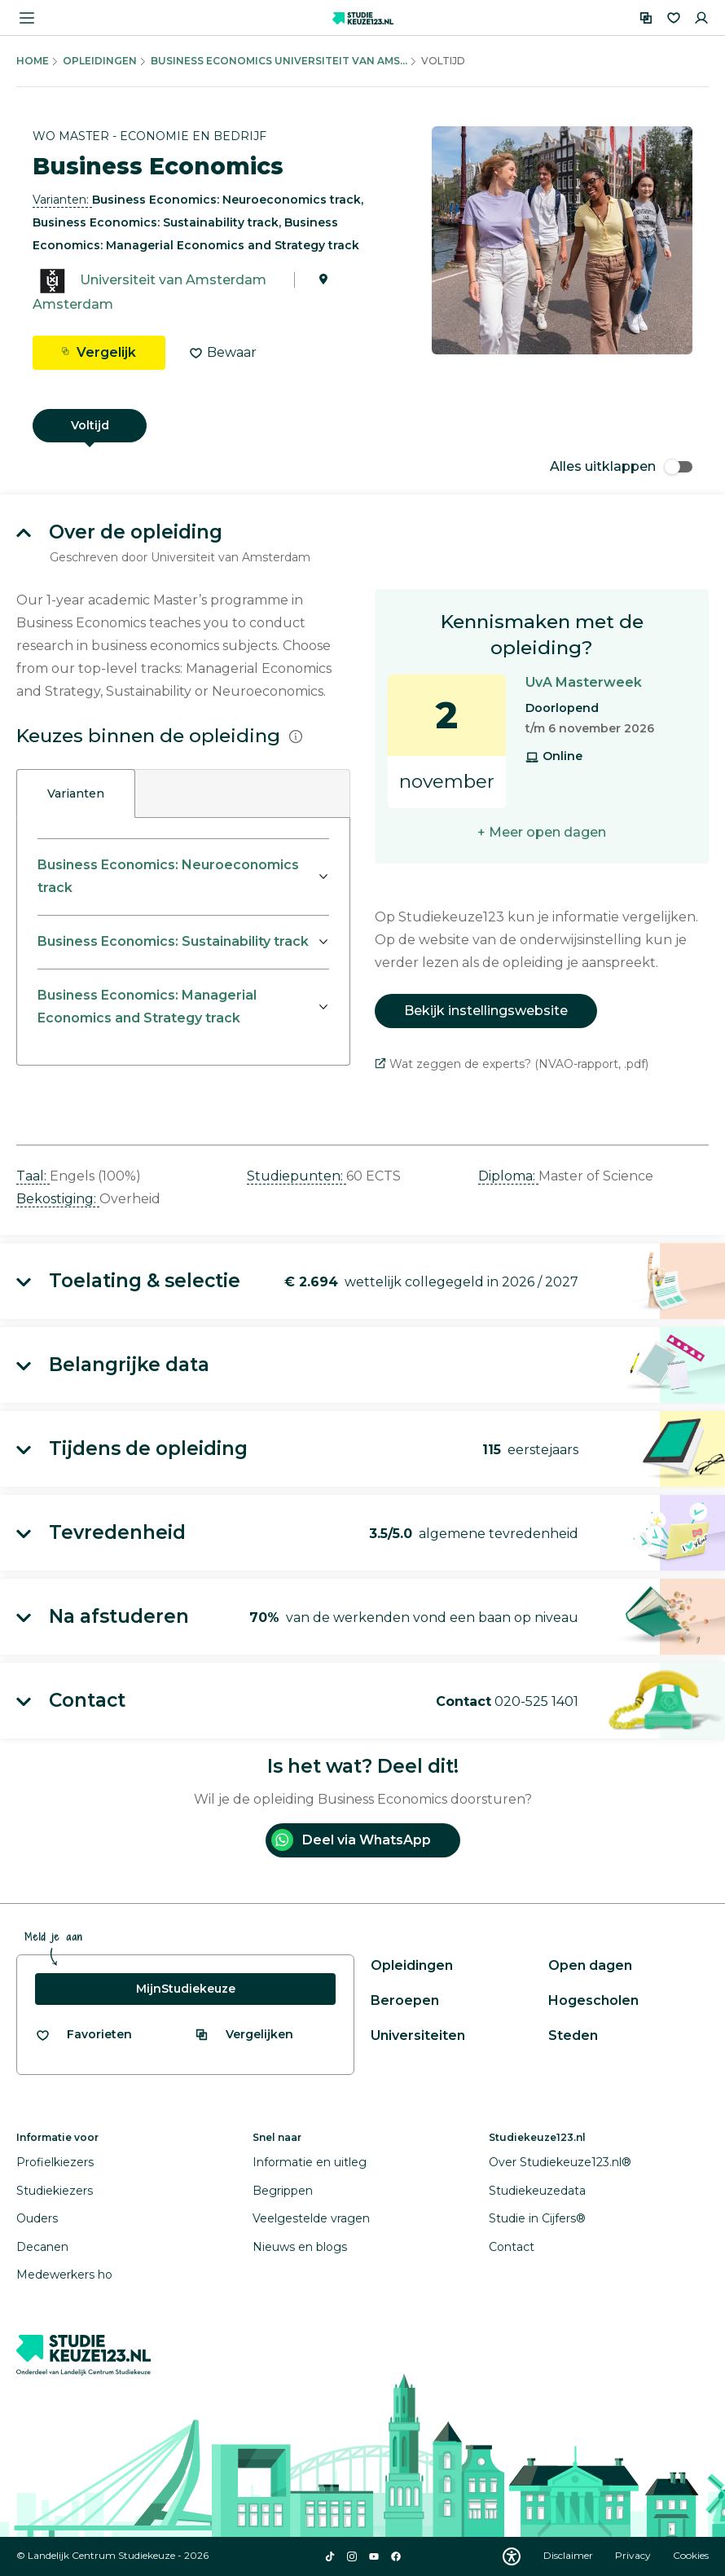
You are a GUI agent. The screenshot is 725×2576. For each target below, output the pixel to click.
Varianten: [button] (62, 199)
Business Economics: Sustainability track (173, 941)
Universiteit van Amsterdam (173, 280)
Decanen (42, 2247)
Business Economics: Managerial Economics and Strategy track (147, 1006)
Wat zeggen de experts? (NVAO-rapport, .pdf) (511, 1064)
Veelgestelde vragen (311, 2218)
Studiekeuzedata (537, 2190)
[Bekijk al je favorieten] (83, 2034)
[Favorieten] (673, 18)
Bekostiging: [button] (57, 1199)
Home (32, 61)
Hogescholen (593, 2000)
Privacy (634, 2555)
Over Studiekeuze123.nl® (560, 2162)
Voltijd (90, 425)
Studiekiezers (54, 2190)
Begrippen (283, 2190)
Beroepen (405, 2000)
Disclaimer (569, 2555)
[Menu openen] (27, 18)
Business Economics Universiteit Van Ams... (279, 61)
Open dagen (590, 1965)
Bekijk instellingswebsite (486, 1010)
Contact (511, 2247)
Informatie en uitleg (310, 2162)
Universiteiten (418, 2035)
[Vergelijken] (646, 18)
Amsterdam (73, 304)
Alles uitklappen (621, 466)
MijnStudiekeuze (185, 1988)
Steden (573, 2035)
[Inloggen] (701, 18)
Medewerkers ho (64, 2274)
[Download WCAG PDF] (511, 2556)
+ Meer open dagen (541, 832)
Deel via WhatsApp (351, 1840)
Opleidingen (100, 61)
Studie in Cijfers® (537, 2218)
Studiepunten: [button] (296, 1176)
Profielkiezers (55, 2162)
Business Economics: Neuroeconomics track (168, 876)
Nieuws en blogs (300, 2247)
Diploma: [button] (508, 1176)
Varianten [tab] (75, 793)
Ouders (37, 2218)
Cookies (691, 2555)
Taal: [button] (33, 1176)
